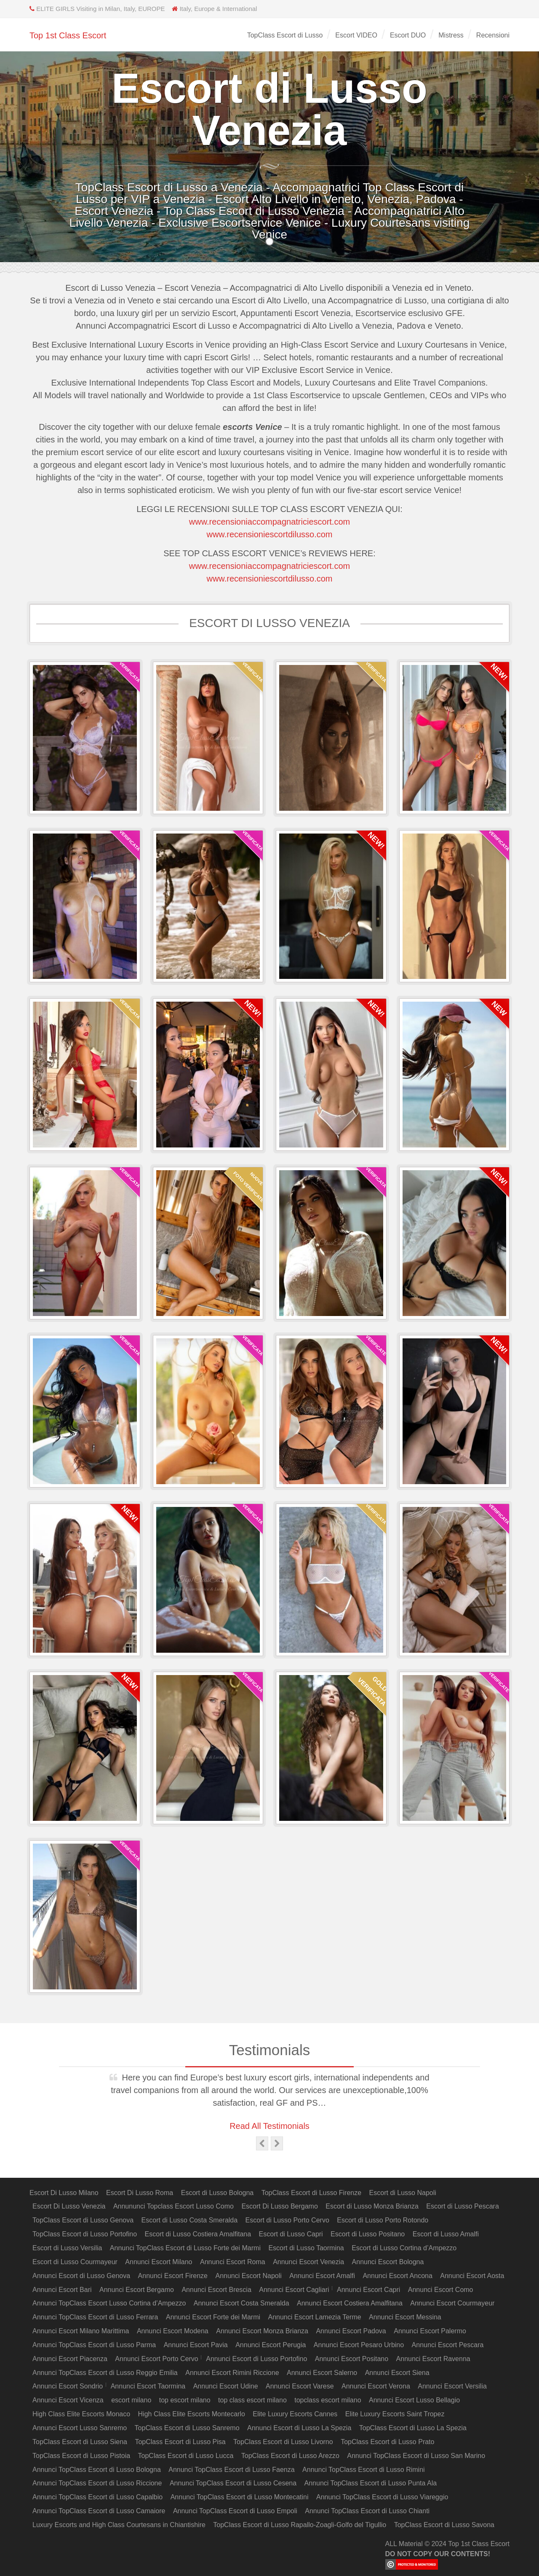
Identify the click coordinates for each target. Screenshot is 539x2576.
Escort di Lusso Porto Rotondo (382, 2220)
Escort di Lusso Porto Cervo (287, 2220)
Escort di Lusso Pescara (462, 2206)
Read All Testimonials (269, 2126)
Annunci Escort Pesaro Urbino (359, 2344)
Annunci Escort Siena (397, 2372)
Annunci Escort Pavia (196, 2344)
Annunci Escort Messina (405, 2317)
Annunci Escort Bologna (388, 2261)
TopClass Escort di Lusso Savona (444, 2524)
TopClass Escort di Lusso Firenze (311, 2192)
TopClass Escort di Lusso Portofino (84, 2234)
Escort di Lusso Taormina (306, 2248)
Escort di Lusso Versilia (67, 2248)
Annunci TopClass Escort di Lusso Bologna (96, 2469)
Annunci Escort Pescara (448, 2344)
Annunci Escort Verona (376, 2386)
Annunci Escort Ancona (397, 2275)
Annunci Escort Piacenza (69, 2358)
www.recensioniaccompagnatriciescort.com (269, 521)
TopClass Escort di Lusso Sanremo (187, 2427)
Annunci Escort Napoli (248, 2275)
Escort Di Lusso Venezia (68, 2206)
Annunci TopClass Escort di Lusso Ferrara (95, 2317)
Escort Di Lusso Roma (139, 2192)
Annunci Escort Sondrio (67, 2386)
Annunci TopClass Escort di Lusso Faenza (231, 2469)
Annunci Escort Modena (172, 2331)
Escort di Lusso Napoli (402, 2192)
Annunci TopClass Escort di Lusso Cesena (233, 2483)
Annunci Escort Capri (368, 2289)
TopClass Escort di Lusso (285, 35)
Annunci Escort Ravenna (433, 2358)
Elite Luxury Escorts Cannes (295, 2414)
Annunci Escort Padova (351, 2331)
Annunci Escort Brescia (216, 2289)
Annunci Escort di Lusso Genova (81, 2275)
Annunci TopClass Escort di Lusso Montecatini (240, 2497)
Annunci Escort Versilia (452, 2386)
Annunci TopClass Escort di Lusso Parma (94, 2344)
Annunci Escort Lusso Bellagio (414, 2400)
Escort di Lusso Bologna (217, 2192)
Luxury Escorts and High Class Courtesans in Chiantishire (118, 2524)
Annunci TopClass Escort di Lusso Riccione (97, 2483)
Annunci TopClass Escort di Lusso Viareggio (382, 2497)
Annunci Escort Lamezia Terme (314, 2317)
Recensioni (493, 35)
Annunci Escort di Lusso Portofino (256, 2358)
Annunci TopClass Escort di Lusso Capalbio (97, 2497)
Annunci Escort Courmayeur (452, 2303)
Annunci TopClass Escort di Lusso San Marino (416, 2455)
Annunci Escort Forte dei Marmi (213, 2317)
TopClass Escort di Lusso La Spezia (413, 2427)
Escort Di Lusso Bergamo (279, 2206)
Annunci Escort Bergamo (136, 2289)
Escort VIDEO (356, 35)
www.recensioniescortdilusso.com (269, 534)
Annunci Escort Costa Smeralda (241, 2303)
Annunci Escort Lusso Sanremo (79, 2427)
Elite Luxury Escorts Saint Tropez (395, 2414)
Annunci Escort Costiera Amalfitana (350, 2303)
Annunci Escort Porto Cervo (156, 2358)
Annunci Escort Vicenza (68, 2400)
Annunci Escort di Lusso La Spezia (299, 2427)
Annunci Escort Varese (300, 2386)
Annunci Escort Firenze (173, 2275)
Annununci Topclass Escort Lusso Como (173, 2206)
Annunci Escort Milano (158, 2261)
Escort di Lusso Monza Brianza (372, 2206)
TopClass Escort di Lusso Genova (82, 2220)
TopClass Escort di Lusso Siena (79, 2441)
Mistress (451, 35)
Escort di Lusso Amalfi (446, 2234)
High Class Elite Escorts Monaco (81, 2414)
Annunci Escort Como (440, 2289)
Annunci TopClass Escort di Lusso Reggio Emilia (105, 2372)
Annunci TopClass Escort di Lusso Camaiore (98, 2510)
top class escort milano (252, 2400)
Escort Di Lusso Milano (64, 2192)
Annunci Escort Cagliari (294, 2289)
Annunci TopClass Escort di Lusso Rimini (363, 2469)
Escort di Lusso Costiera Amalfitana (198, 2234)
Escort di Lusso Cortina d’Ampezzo (404, 2248)
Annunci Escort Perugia (270, 2344)
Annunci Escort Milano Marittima (80, 2331)
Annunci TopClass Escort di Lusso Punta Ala (370, 2483)
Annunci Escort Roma (232, 2261)
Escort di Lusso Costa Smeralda (189, 2220)
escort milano (131, 2400)
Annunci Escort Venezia (308, 2261)
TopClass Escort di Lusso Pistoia (81, 2455)
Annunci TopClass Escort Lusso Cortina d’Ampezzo (109, 2303)
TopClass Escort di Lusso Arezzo (290, 2455)
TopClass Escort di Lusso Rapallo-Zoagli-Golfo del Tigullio (299, 2524)
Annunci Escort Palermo (430, 2331)
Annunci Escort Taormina (148, 2386)
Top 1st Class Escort (67, 35)
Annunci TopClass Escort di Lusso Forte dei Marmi (185, 2248)
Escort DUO (408, 35)
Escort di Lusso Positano (368, 2234)
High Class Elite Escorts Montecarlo (191, 2414)
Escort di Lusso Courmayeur (74, 2261)
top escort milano (185, 2400)
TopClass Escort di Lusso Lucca (186, 2455)
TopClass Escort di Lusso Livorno (283, 2441)
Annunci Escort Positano (351, 2358)
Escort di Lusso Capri (291, 2234)
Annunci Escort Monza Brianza (262, 2331)
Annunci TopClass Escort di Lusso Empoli (235, 2510)
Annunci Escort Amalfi (322, 2275)
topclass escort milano (327, 2400)
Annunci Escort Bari (62, 2289)
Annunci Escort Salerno (322, 2372)
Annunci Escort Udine (225, 2386)
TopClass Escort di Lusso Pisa (180, 2441)
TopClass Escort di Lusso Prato (387, 2441)
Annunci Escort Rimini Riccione (232, 2372)
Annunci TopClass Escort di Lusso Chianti (367, 2510)
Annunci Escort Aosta (472, 2275)
